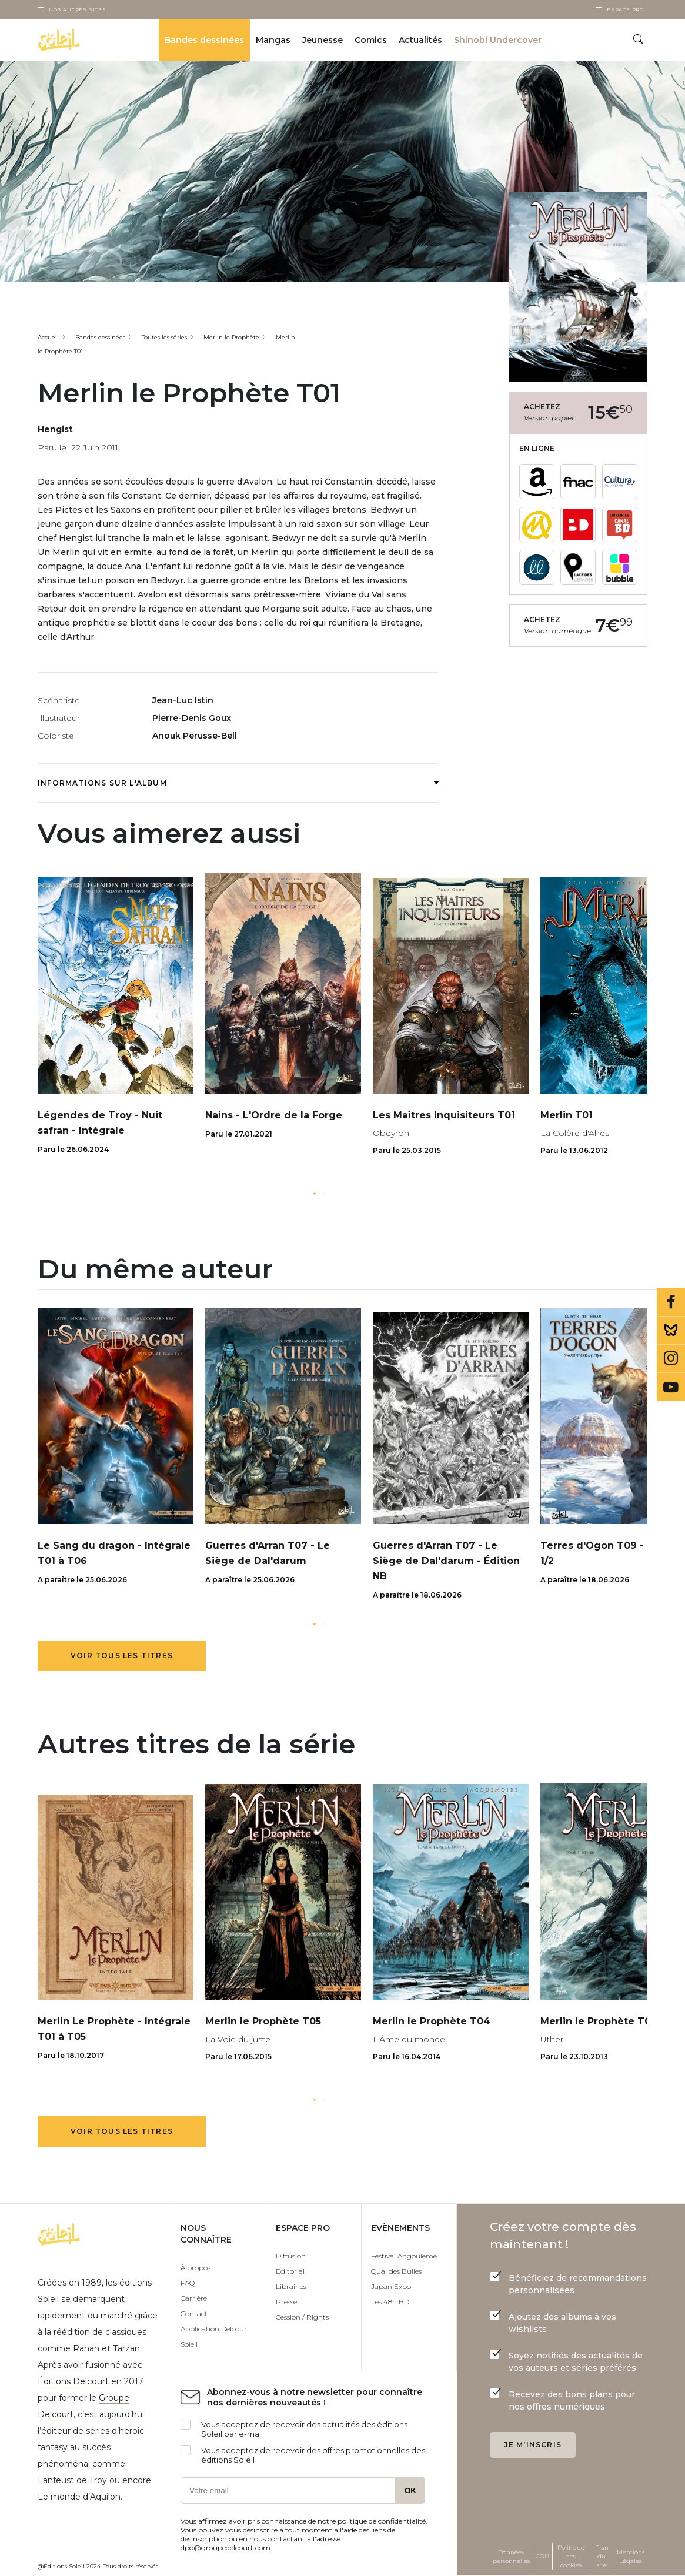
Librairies (291, 2286)
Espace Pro (625, 9)
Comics (371, 40)
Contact (194, 2313)
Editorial (290, 2271)
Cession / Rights (302, 2317)
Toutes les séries (164, 337)
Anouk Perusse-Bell (194, 735)
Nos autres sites (77, 9)
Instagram (671, 1359)
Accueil (48, 337)
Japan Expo (391, 2286)
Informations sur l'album (238, 783)
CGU (542, 2556)
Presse (286, 2301)
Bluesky (671, 1331)
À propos (195, 2267)
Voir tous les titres (122, 1655)
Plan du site (602, 2556)
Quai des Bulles (396, 2271)
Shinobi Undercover (498, 40)
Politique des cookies (570, 2556)
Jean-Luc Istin (182, 700)
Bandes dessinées (204, 40)
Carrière (194, 2298)
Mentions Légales (630, 2556)
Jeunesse (322, 40)
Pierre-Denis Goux (191, 718)
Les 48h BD (390, 2301)
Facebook (671, 1302)
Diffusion (291, 2255)
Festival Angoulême (404, 2255)
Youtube (671, 1387)
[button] (314, 1193)
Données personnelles (511, 2556)
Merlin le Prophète (231, 337)
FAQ (188, 2282)
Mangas (273, 40)
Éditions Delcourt (73, 2381)
